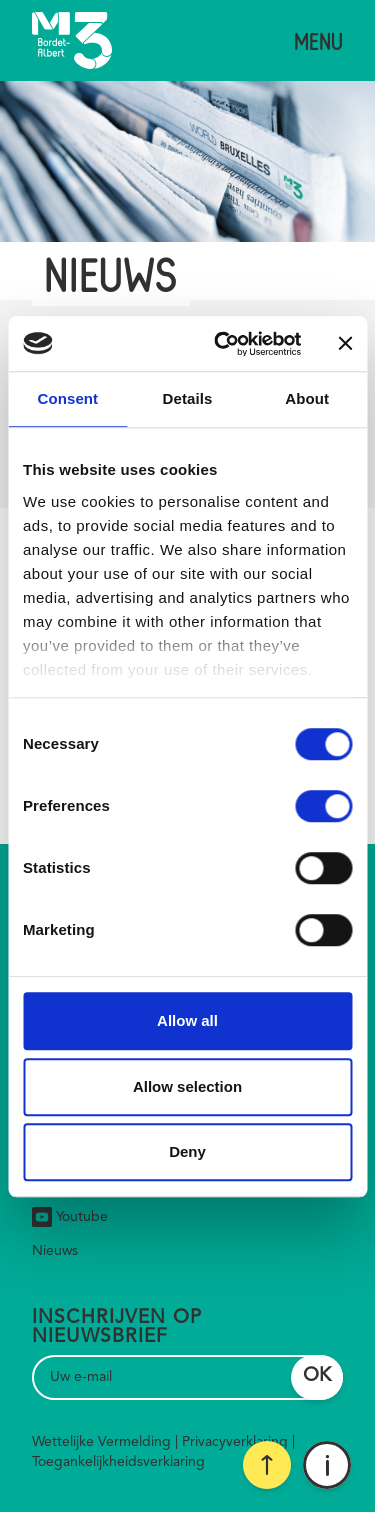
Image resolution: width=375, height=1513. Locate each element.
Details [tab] (188, 398)
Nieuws (55, 1251)
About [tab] (307, 398)
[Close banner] (345, 344)
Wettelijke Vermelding (101, 1442)
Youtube (70, 1217)
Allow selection (187, 1086)
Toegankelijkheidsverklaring (118, 1462)
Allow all (187, 1020)
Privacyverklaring (235, 1442)
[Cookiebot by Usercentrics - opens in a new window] (223, 344)
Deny (187, 1151)
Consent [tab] (67, 398)
